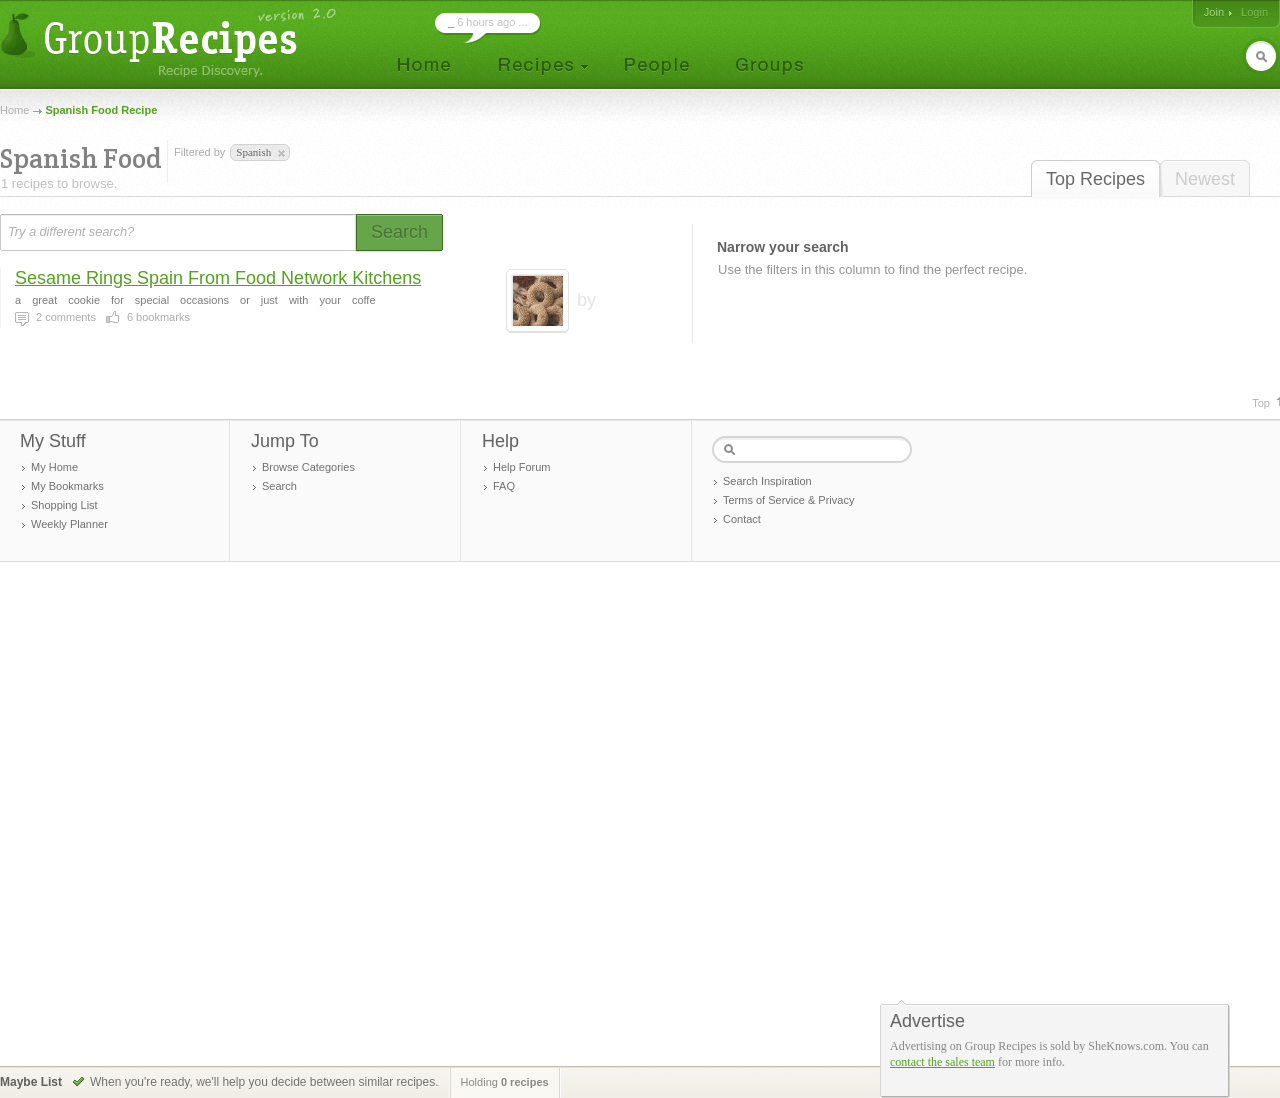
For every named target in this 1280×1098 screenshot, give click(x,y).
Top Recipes (1095, 179)
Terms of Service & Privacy (788, 500)
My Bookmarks (67, 486)
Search (279, 486)
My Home (54, 467)
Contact (742, 519)
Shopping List (64, 505)
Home (14, 110)
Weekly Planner (69, 524)
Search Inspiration (767, 481)
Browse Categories (308, 467)
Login (1254, 12)
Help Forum (521, 467)
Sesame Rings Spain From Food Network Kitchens (218, 278)
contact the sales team (942, 1062)
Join (1214, 12)
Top (1261, 403)
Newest (1205, 179)
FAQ (504, 486)
